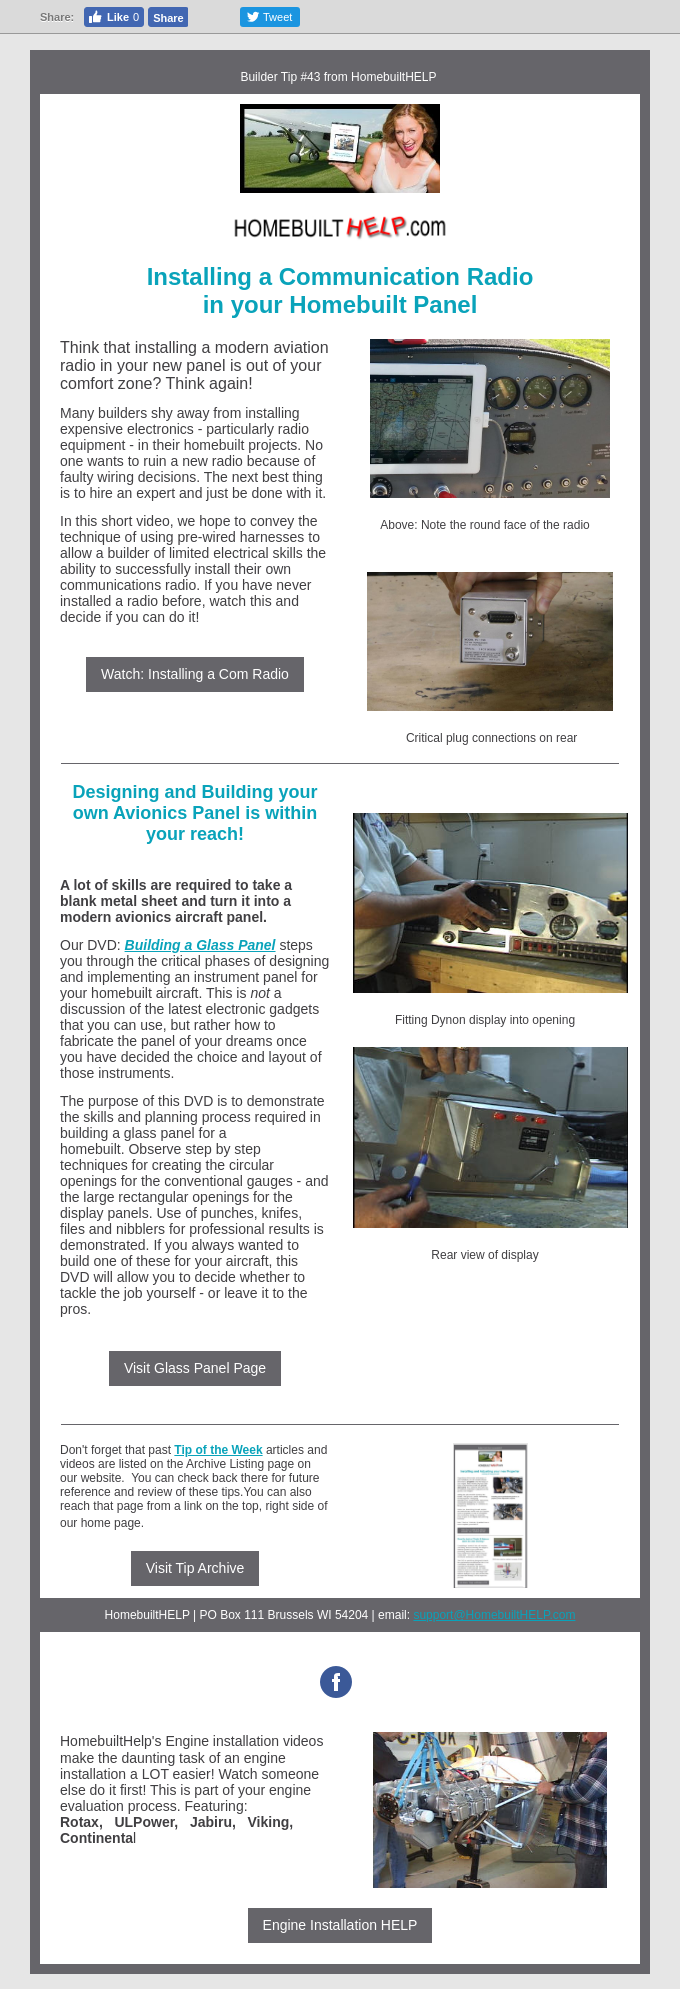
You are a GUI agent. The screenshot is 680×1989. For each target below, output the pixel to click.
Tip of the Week (218, 1450)
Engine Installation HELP (340, 1925)
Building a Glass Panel (200, 945)
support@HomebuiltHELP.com (494, 1615)
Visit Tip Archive (195, 1568)
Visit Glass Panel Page (195, 1368)
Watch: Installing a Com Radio (195, 674)
